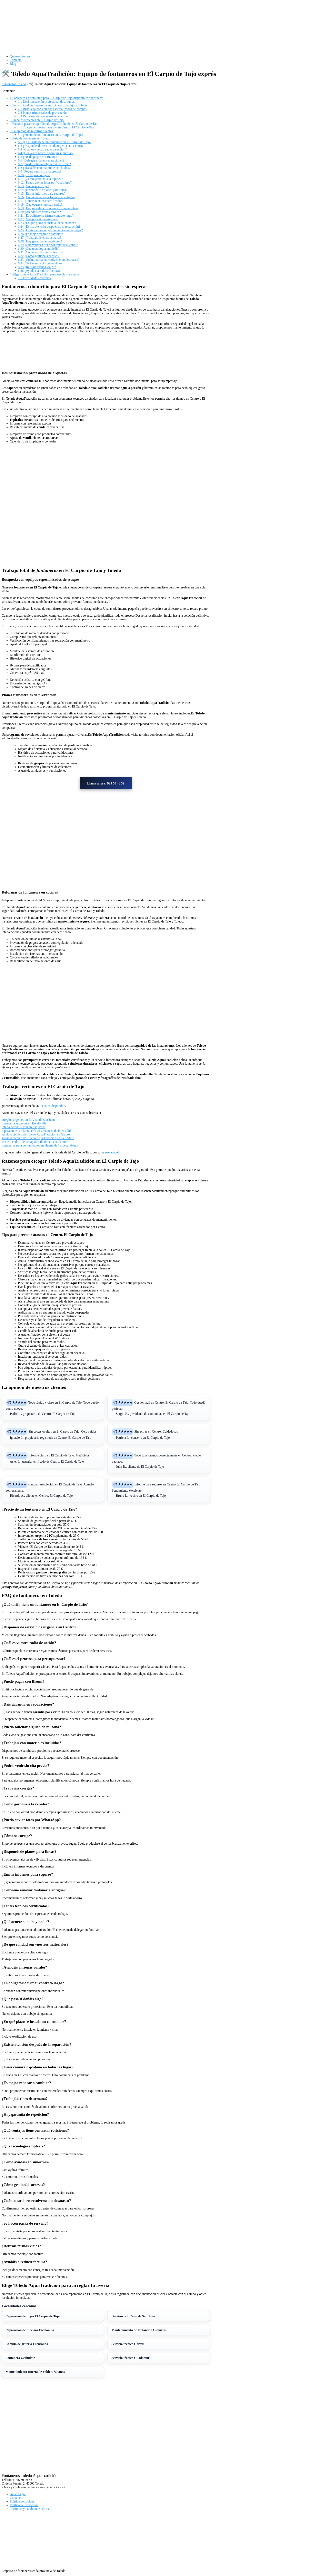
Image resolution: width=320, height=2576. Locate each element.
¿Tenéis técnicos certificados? (40, 201)
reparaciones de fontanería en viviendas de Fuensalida (37, 1130)
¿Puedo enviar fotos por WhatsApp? (45, 182)
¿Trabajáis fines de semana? (39, 237)
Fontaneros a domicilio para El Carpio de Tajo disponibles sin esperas (56, 98)
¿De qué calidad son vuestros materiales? (48, 208)
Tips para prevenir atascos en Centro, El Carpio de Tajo (56, 127)
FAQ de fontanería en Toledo (30, 138)
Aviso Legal (18, 2494)
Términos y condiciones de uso (30, 2508)
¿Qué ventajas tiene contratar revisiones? (48, 245)
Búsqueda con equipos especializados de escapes (52, 109)
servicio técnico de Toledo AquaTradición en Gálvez (36, 1134)
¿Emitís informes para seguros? (42, 193)
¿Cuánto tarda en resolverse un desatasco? (49, 259)
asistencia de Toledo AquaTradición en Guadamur (34, 1141)
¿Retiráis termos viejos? (37, 267)
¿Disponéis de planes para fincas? (43, 190)
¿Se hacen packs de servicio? (40, 263)
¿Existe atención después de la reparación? (49, 226)
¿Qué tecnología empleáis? (39, 248)
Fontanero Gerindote (20, 2358)
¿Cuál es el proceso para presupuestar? (45, 153)
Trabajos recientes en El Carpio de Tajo (37, 120)
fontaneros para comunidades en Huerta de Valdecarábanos (40, 1145)
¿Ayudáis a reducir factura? (39, 270)
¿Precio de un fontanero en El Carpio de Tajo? (50, 134)
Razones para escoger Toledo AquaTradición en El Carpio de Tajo (54, 123)
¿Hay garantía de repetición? (40, 241)
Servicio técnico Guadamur (130, 2358)
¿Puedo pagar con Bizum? (37, 156)
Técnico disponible (52, 1106)
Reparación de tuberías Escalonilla (30, 2330)
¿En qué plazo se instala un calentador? (47, 223)
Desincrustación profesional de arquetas (46, 101)
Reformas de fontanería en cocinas (43, 116)
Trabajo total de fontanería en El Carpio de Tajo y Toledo (48, 105)
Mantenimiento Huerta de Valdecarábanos (35, 2371)
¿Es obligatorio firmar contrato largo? (46, 215)
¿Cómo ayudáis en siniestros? (40, 252)
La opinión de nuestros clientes (31, 131)
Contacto (16, 60)
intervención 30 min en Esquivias (23, 1127)
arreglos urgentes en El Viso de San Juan (28, 1119)
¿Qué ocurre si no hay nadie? (40, 204)
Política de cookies (22, 2501)
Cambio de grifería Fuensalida (27, 2344)
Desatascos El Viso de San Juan (133, 2316)
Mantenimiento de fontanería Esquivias (139, 2330)
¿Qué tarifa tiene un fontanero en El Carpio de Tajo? (54, 142)
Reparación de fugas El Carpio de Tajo (33, 2316)
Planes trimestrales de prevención (42, 112)
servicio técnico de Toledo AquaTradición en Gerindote (38, 1138)
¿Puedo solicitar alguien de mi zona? (44, 164)
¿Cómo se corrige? (33, 186)
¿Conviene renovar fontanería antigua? (46, 197)
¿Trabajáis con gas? (34, 175)
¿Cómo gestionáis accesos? (39, 256)
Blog (13, 63)
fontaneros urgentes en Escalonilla (24, 1123)
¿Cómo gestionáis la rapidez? (40, 178)
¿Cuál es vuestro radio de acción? (42, 149)
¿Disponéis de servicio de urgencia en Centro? (50, 145)
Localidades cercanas (34, 278)
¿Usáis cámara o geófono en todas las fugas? (50, 230)
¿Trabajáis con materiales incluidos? (44, 167)
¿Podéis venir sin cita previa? (39, 171)
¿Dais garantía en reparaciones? (41, 160)
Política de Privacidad (24, 2505)
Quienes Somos (20, 56)
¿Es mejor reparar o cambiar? (40, 234)
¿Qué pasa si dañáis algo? (38, 219)
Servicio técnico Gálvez (127, 2344)
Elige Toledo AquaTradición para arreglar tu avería (44, 274)
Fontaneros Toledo (14, 84)
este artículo (112, 1152)
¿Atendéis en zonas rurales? (39, 212)
